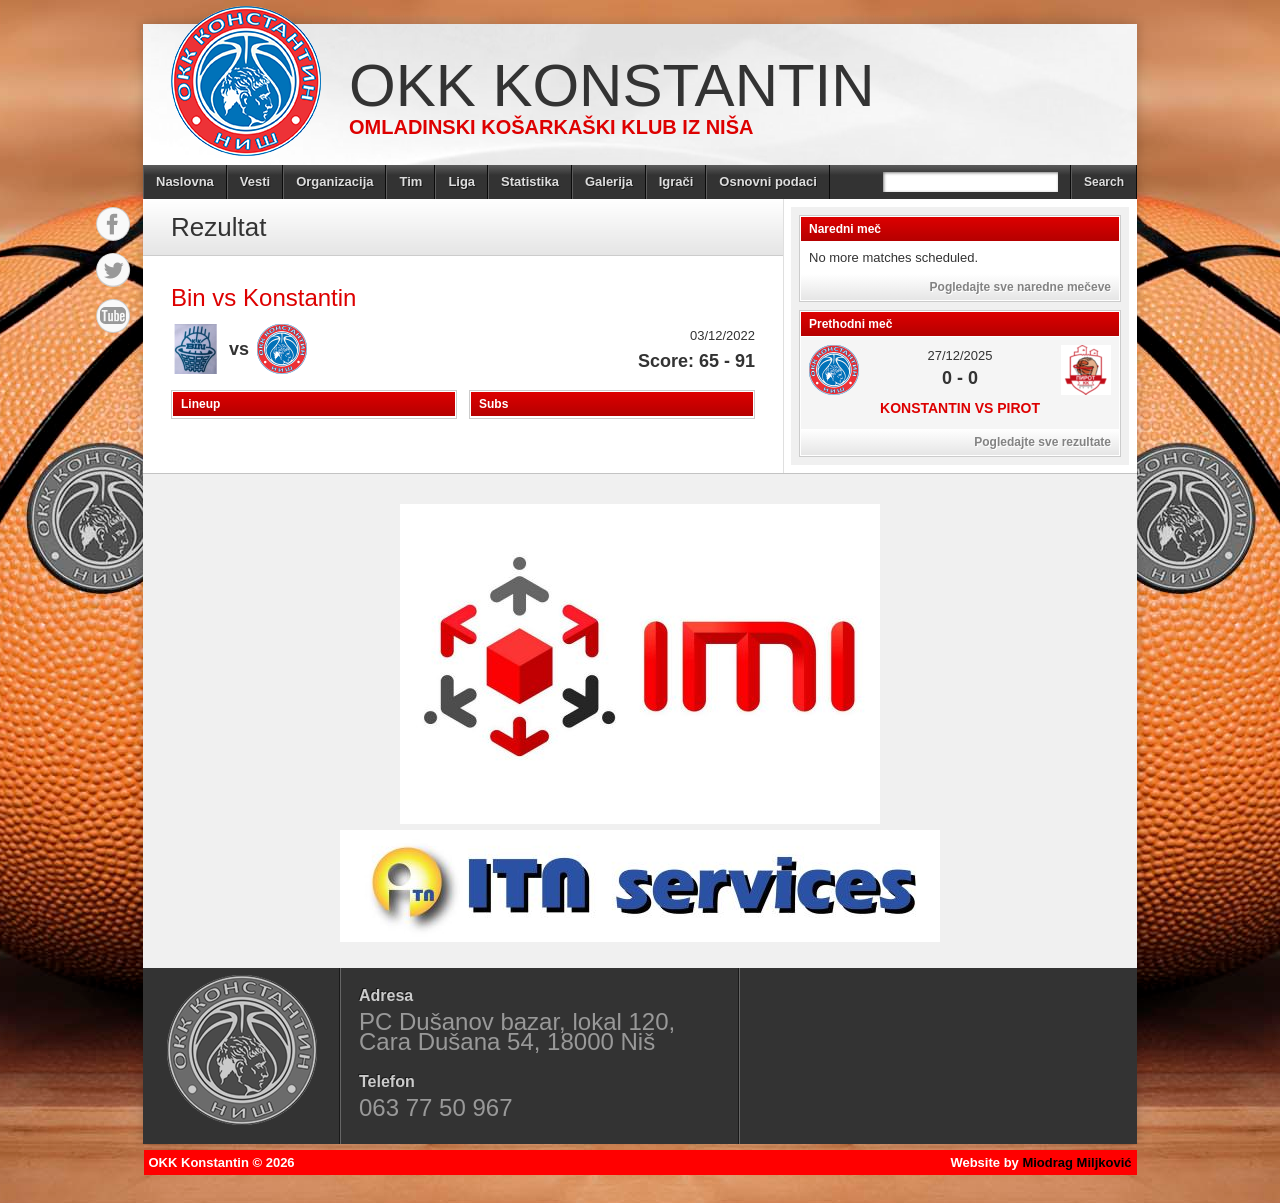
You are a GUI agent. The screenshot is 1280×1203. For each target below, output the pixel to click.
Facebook (113, 224)
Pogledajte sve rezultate (1042, 442)
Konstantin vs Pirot (960, 408)
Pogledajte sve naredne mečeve (1020, 287)
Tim (410, 181)
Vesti (255, 181)
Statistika (530, 181)
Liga (461, 181)
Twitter (113, 270)
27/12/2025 (959, 355)
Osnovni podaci (768, 181)
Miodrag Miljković (1076, 1162)
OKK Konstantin (612, 85)
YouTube (113, 316)
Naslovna (185, 181)
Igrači (676, 181)
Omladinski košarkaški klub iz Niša (551, 127)
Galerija (609, 181)
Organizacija (334, 181)
